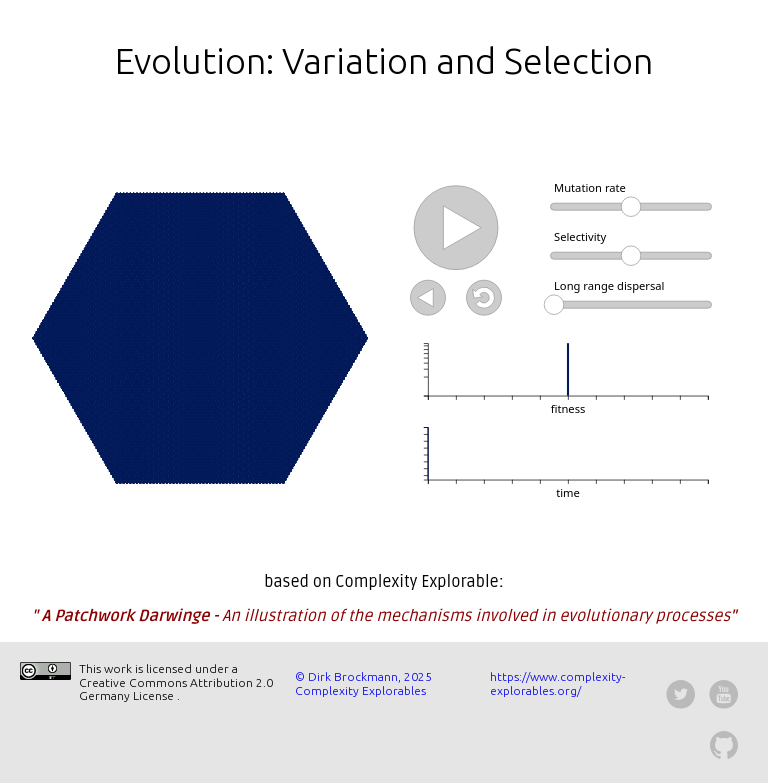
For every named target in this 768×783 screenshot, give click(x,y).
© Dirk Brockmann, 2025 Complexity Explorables (363, 683)
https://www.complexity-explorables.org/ (557, 683)
